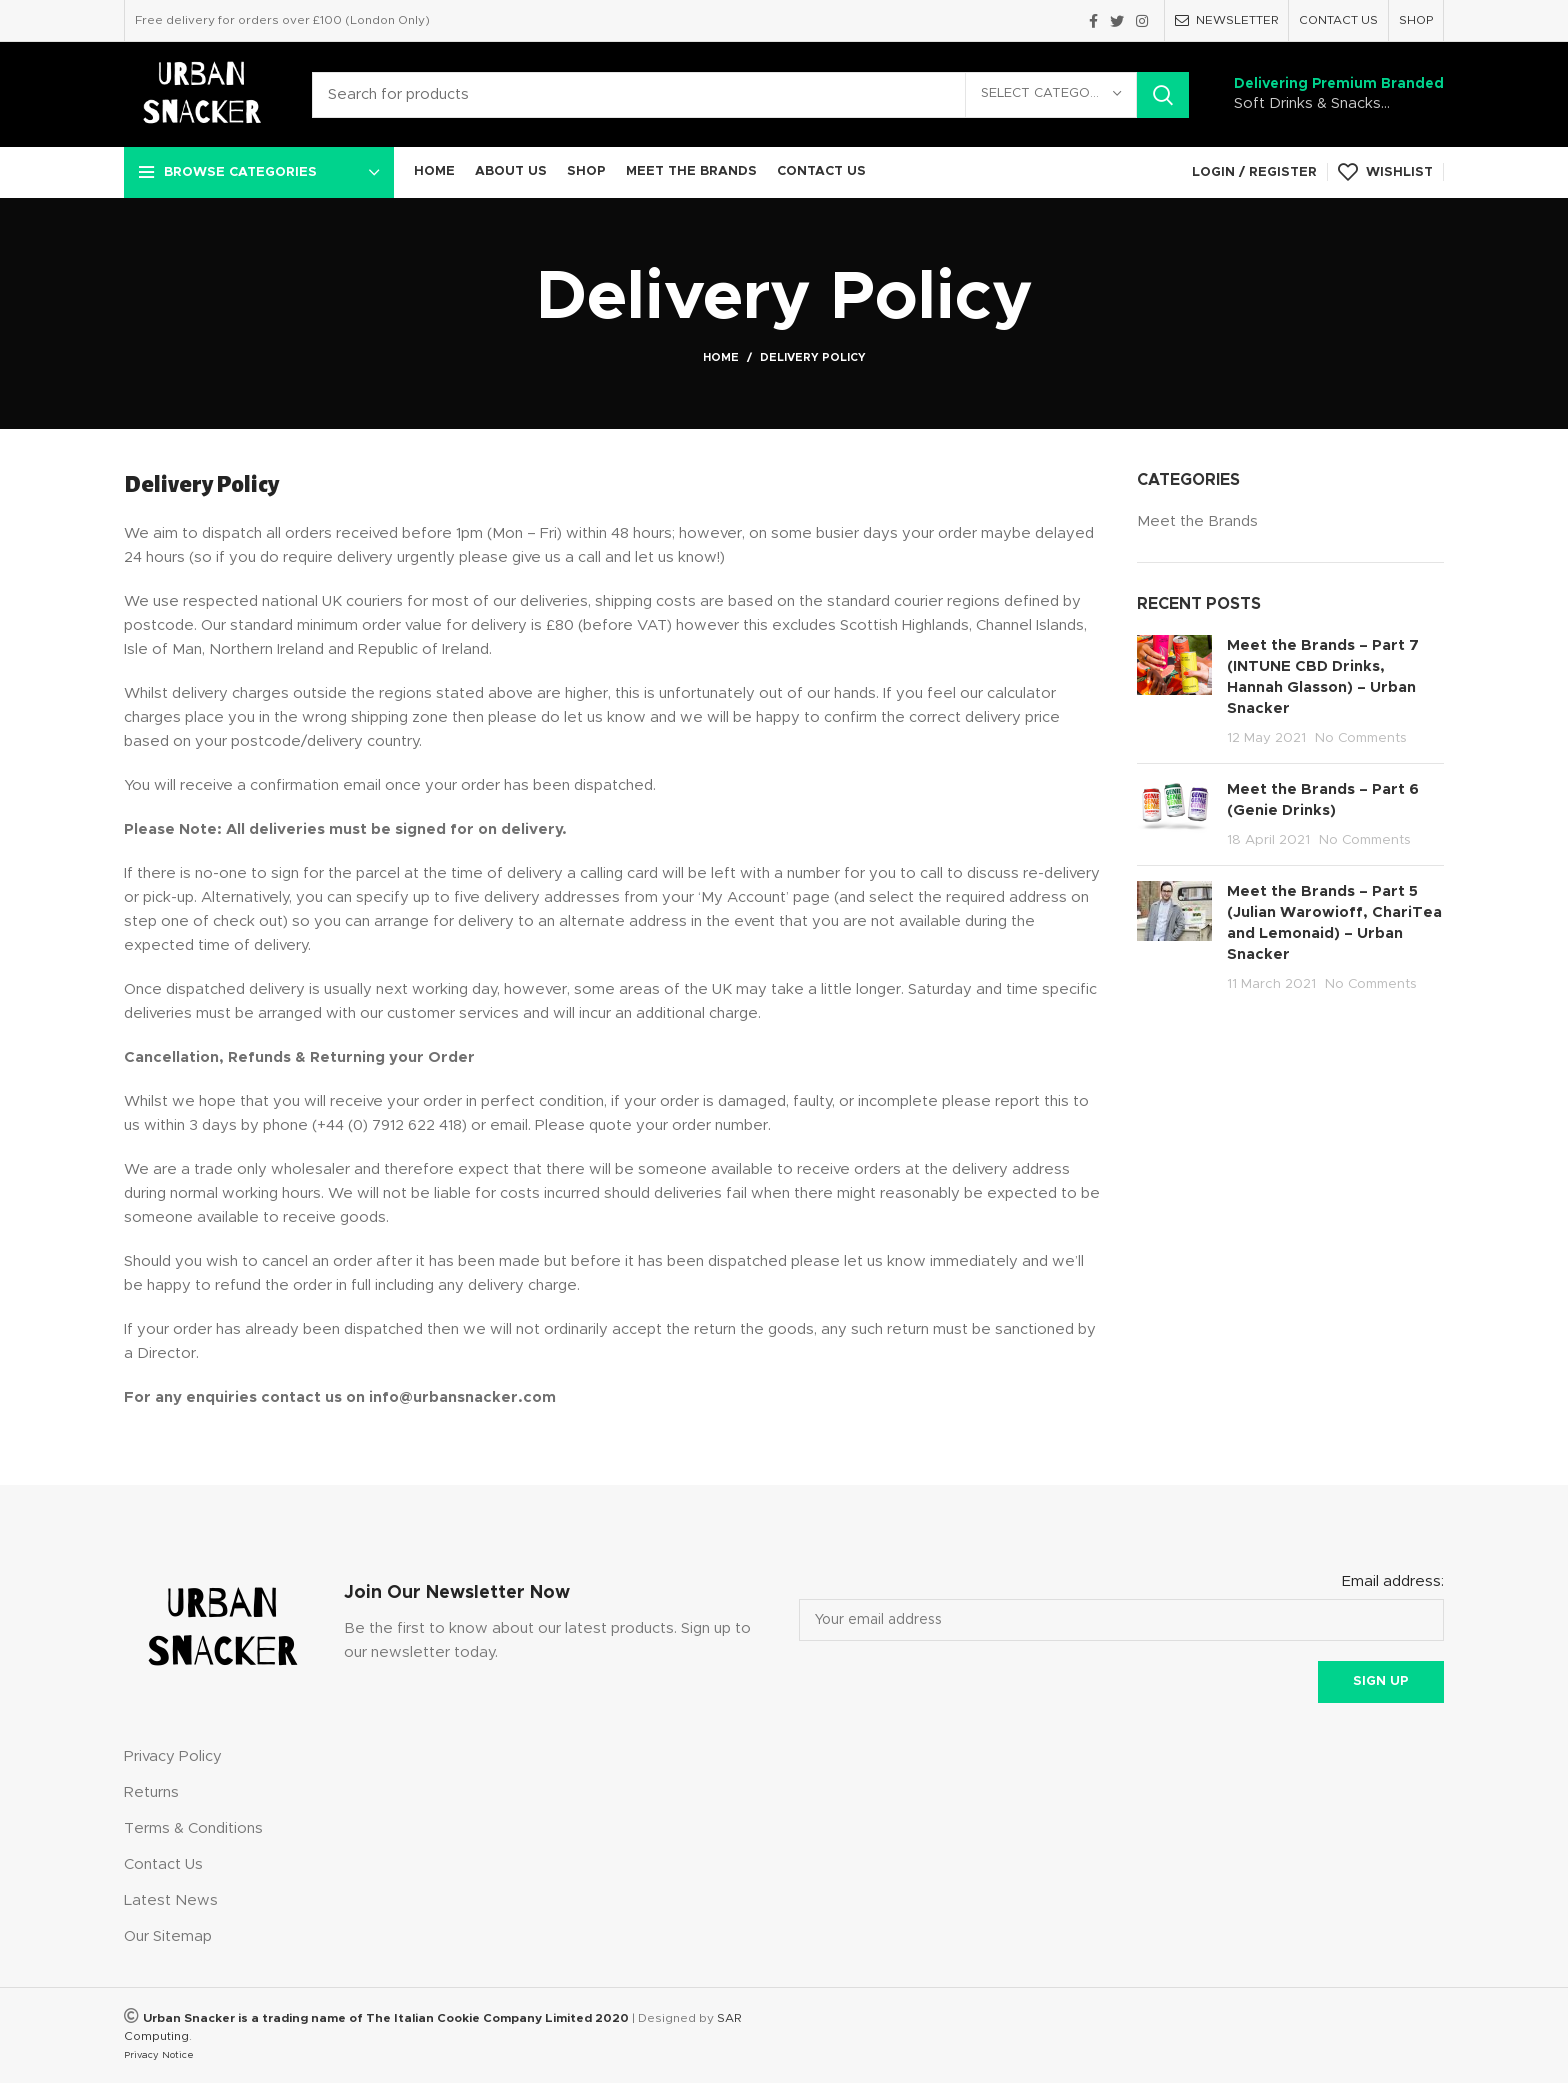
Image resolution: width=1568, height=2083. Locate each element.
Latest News (171, 1900)
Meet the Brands (1197, 521)
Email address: (1393, 1581)
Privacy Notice (159, 2055)
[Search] (750, 95)
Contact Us (163, 1864)
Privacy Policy (173, 1756)
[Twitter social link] (1117, 21)
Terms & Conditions (193, 1828)
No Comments (1361, 738)
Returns (151, 1792)
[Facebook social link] (1093, 21)
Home (721, 357)
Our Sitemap (168, 1936)
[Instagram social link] (1142, 21)
